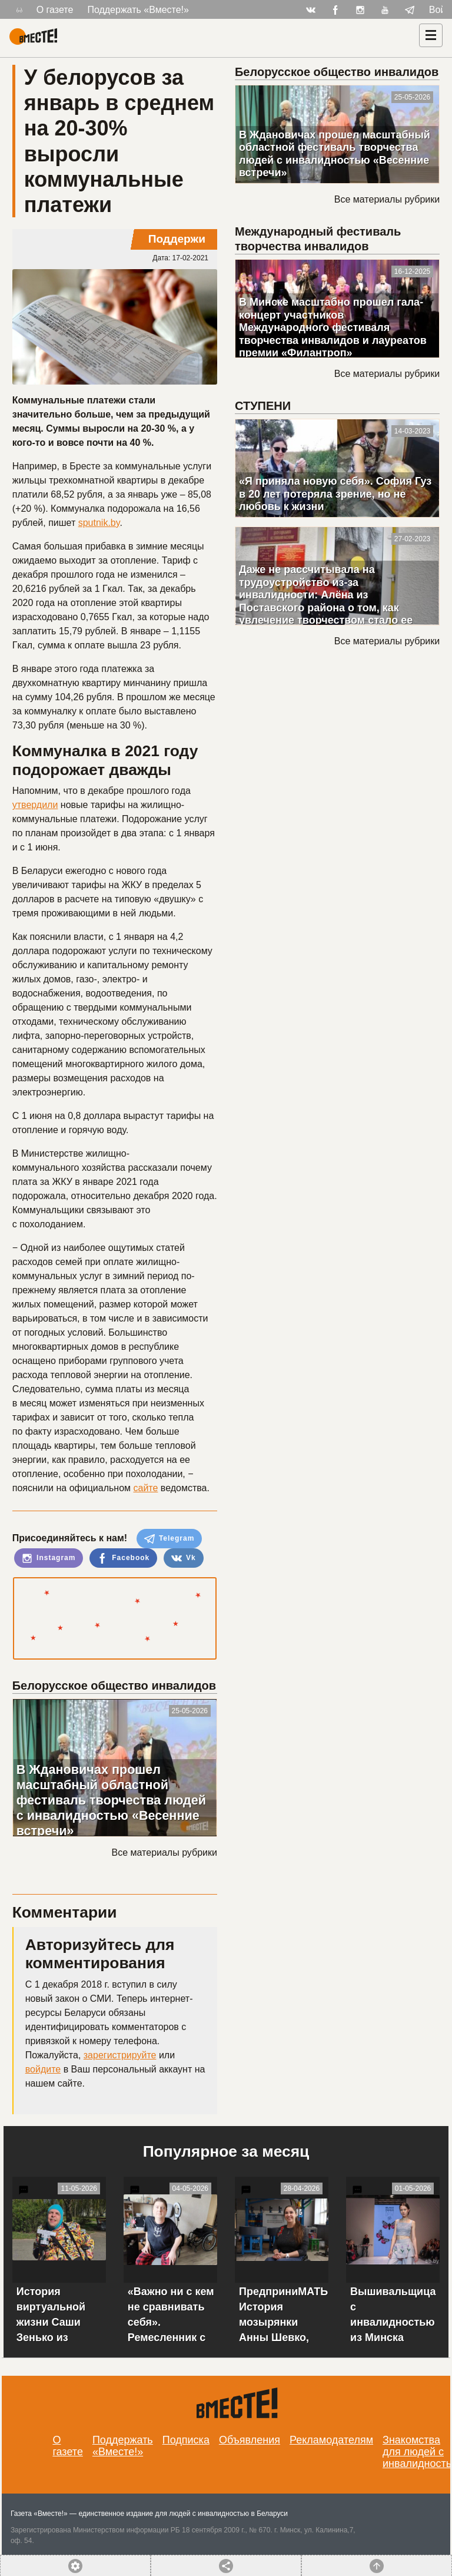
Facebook (123, 1558)
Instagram (49, 1558)
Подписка (186, 2440)
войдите (43, 2069)
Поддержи (176, 239)
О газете (55, 10)
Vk (183, 1558)
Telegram (169, 1539)
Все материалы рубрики (164, 1852)
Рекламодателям (331, 2440)
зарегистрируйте (120, 2055)
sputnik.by (99, 523)
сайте (145, 1488)
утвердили (35, 805)
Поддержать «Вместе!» (138, 10)
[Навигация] (431, 35)
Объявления (249, 2440)
